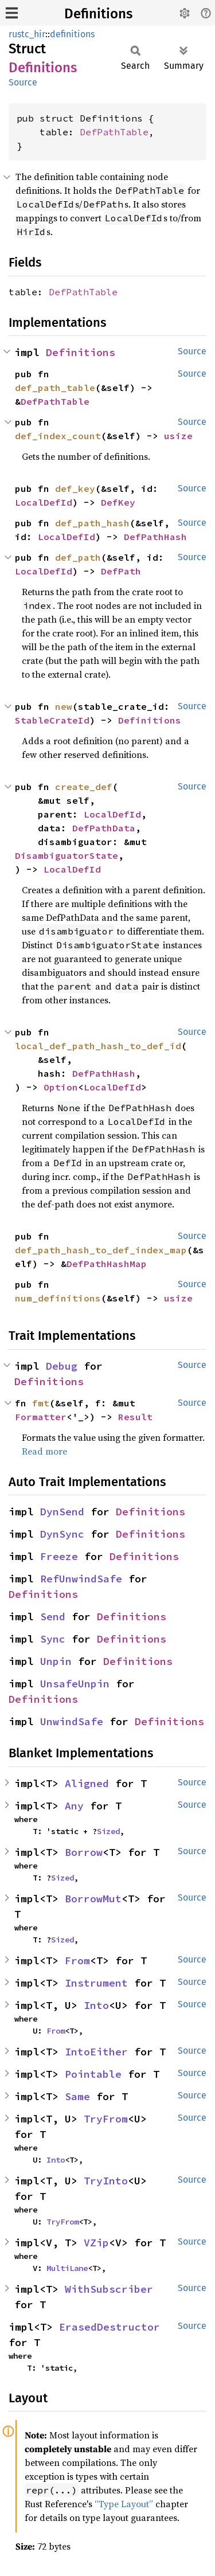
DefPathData (103, 828)
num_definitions (58, 1298)
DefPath (121, 571)
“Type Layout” (124, 2503)
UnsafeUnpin (75, 1683)
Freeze (59, 1556)
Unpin (56, 1661)
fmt (40, 1403)
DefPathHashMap (107, 1263)
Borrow (84, 1852)
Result (135, 1416)
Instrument (96, 1982)
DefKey (118, 502)
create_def (83, 786)
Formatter (41, 1416)
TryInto (106, 2180)
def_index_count (58, 435)
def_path (78, 557)
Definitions (98, 14)
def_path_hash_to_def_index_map (101, 1250)
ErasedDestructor (109, 2326)
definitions (72, 34)
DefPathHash (155, 536)
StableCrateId (52, 720)
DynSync (62, 1534)
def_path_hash (92, 523)
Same (77, 2096)
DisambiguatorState (66, 855)
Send (52, 1616)
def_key (75, 488)
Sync (52, 1638)
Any (74, 1805)
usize (178, 435)
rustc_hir (27, 34)
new (63, 706)
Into (96, 2005)
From (77, 1960)
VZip (96, 2242)
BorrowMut (93, 1898)
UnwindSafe (71, 1721)
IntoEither (96, 2051)
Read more (44, 1451)
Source (23, 82)
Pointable (93, 2074)
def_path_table (55, 387)
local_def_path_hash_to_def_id (98, 1045)
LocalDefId (43, 502)
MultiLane (67, 2268)
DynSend (62, 1511)
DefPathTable (114, 132)
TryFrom (106, 2118)
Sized (108, 1831)
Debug (61, 1366)
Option (61, 1087)
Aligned (87, 1783)
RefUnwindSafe (81, 1578)
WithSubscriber (109, 2289)
